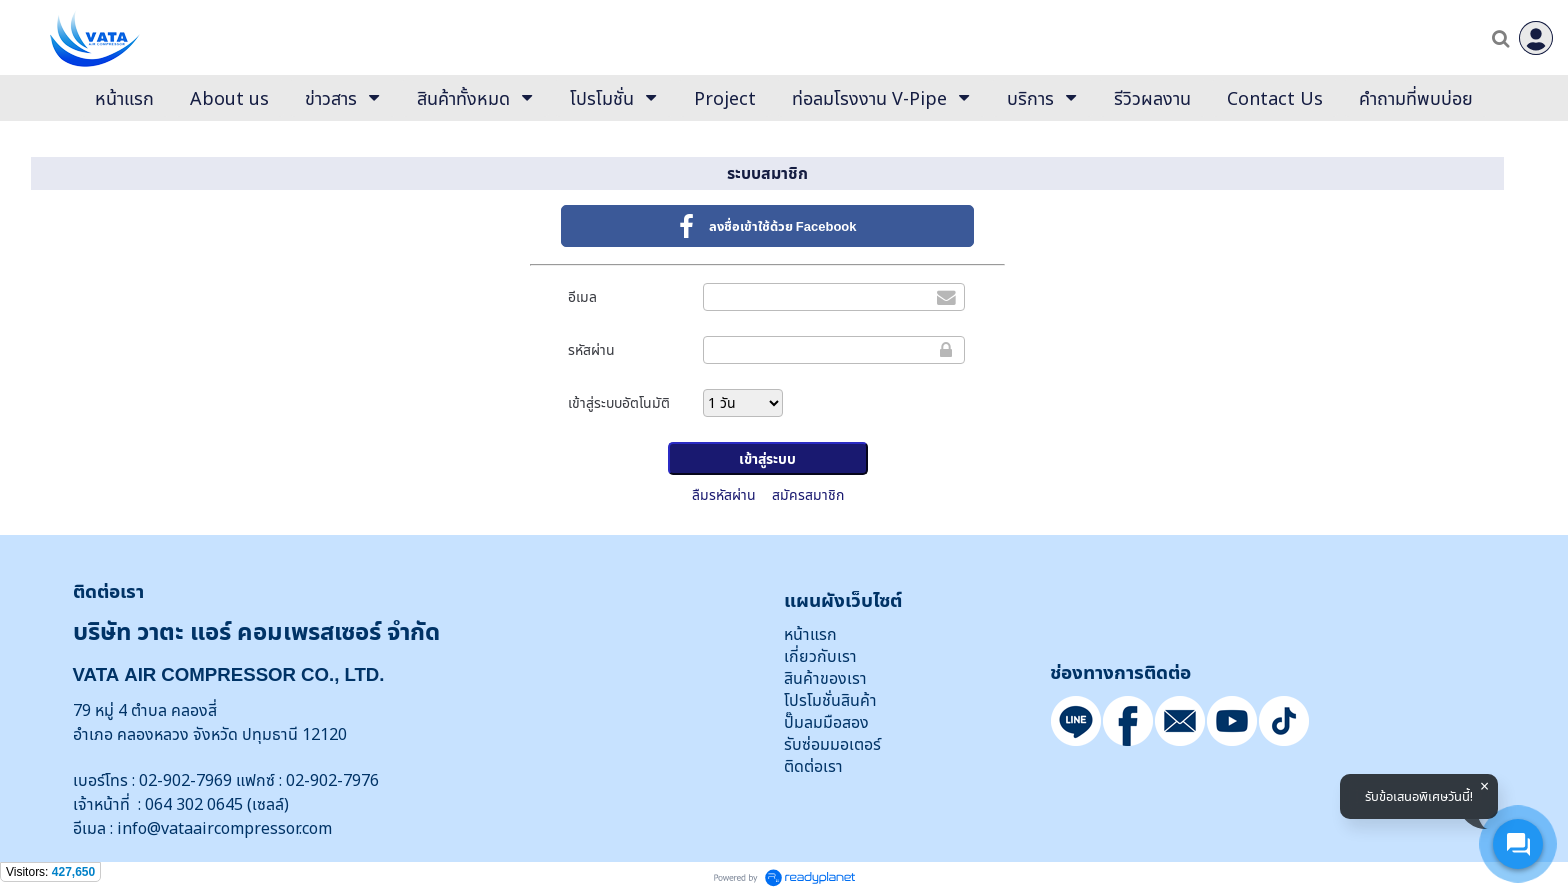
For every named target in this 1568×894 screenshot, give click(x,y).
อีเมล (582, 296)
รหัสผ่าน (591, 349)
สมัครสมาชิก (808, 494)
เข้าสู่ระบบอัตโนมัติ (619, 402)
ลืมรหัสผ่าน (724, 494)
